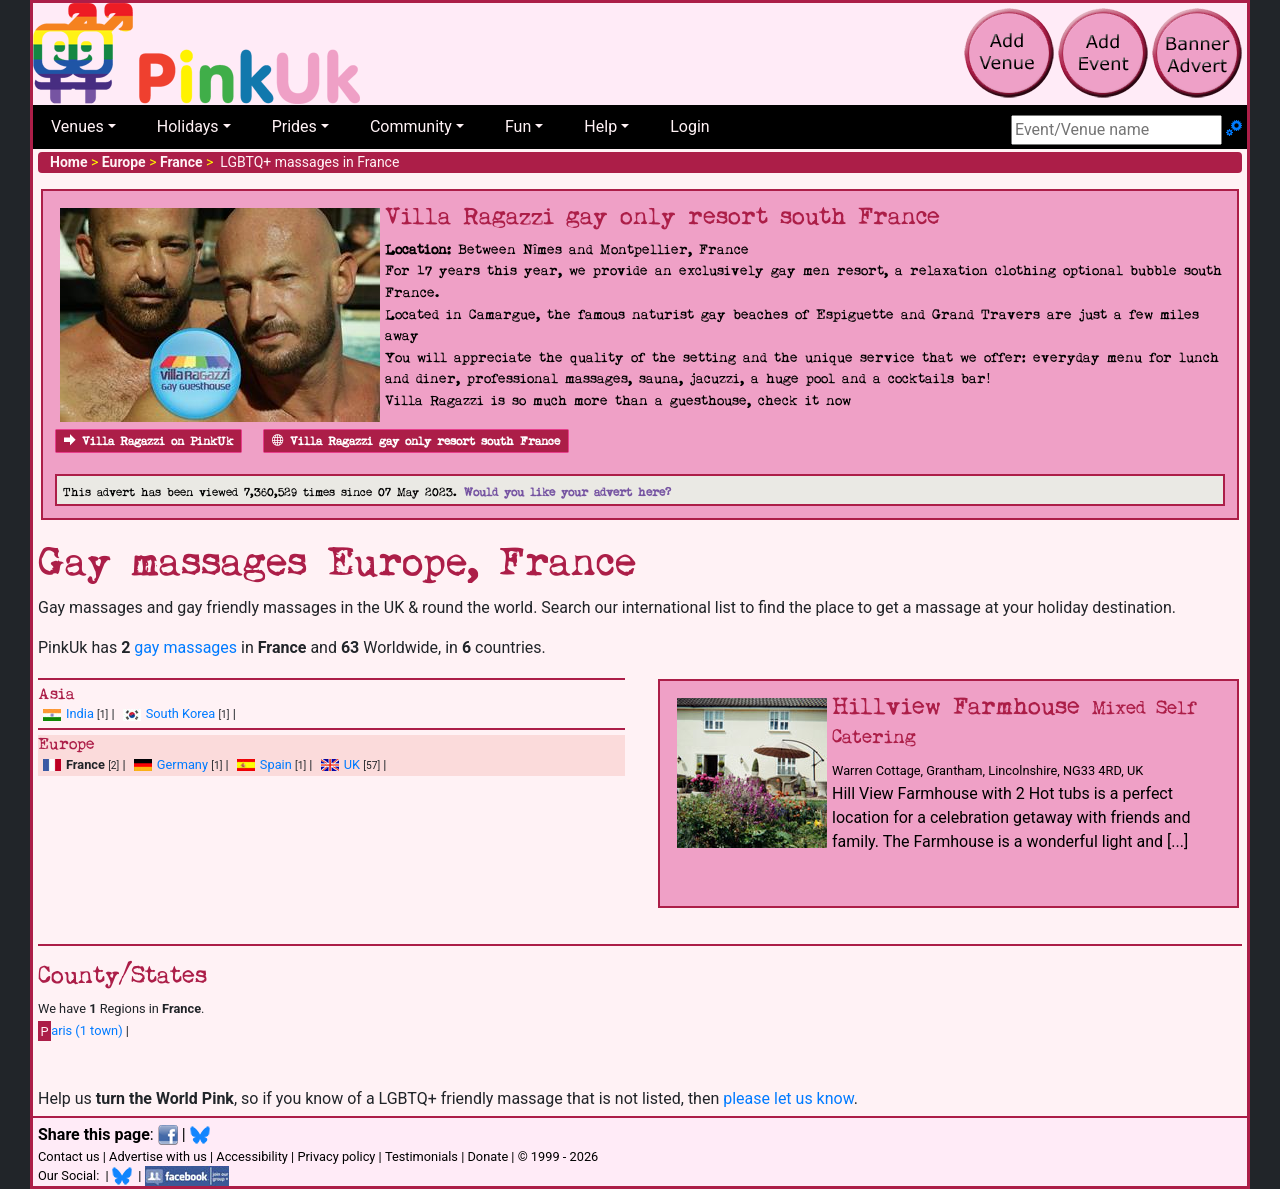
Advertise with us (158, 1156)
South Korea (180, 713)
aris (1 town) (80, 1031)
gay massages (185, 647)
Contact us (69, 1156)
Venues (77, 126)
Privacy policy (336, 1156)
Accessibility (252, 1156)
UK (352, 764)
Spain (276, 764)
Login (689, 126)
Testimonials (421, 1156)
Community (411, 126)
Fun (518, 126)
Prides (294, 126)
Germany (182, 764)
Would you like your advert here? (567, 492)
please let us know (788, 1098)
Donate (487, 1156)
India (80, 713)
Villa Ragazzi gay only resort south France (416, 441)
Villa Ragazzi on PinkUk (148, 441)
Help (600, 126)
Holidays (188, 126)
